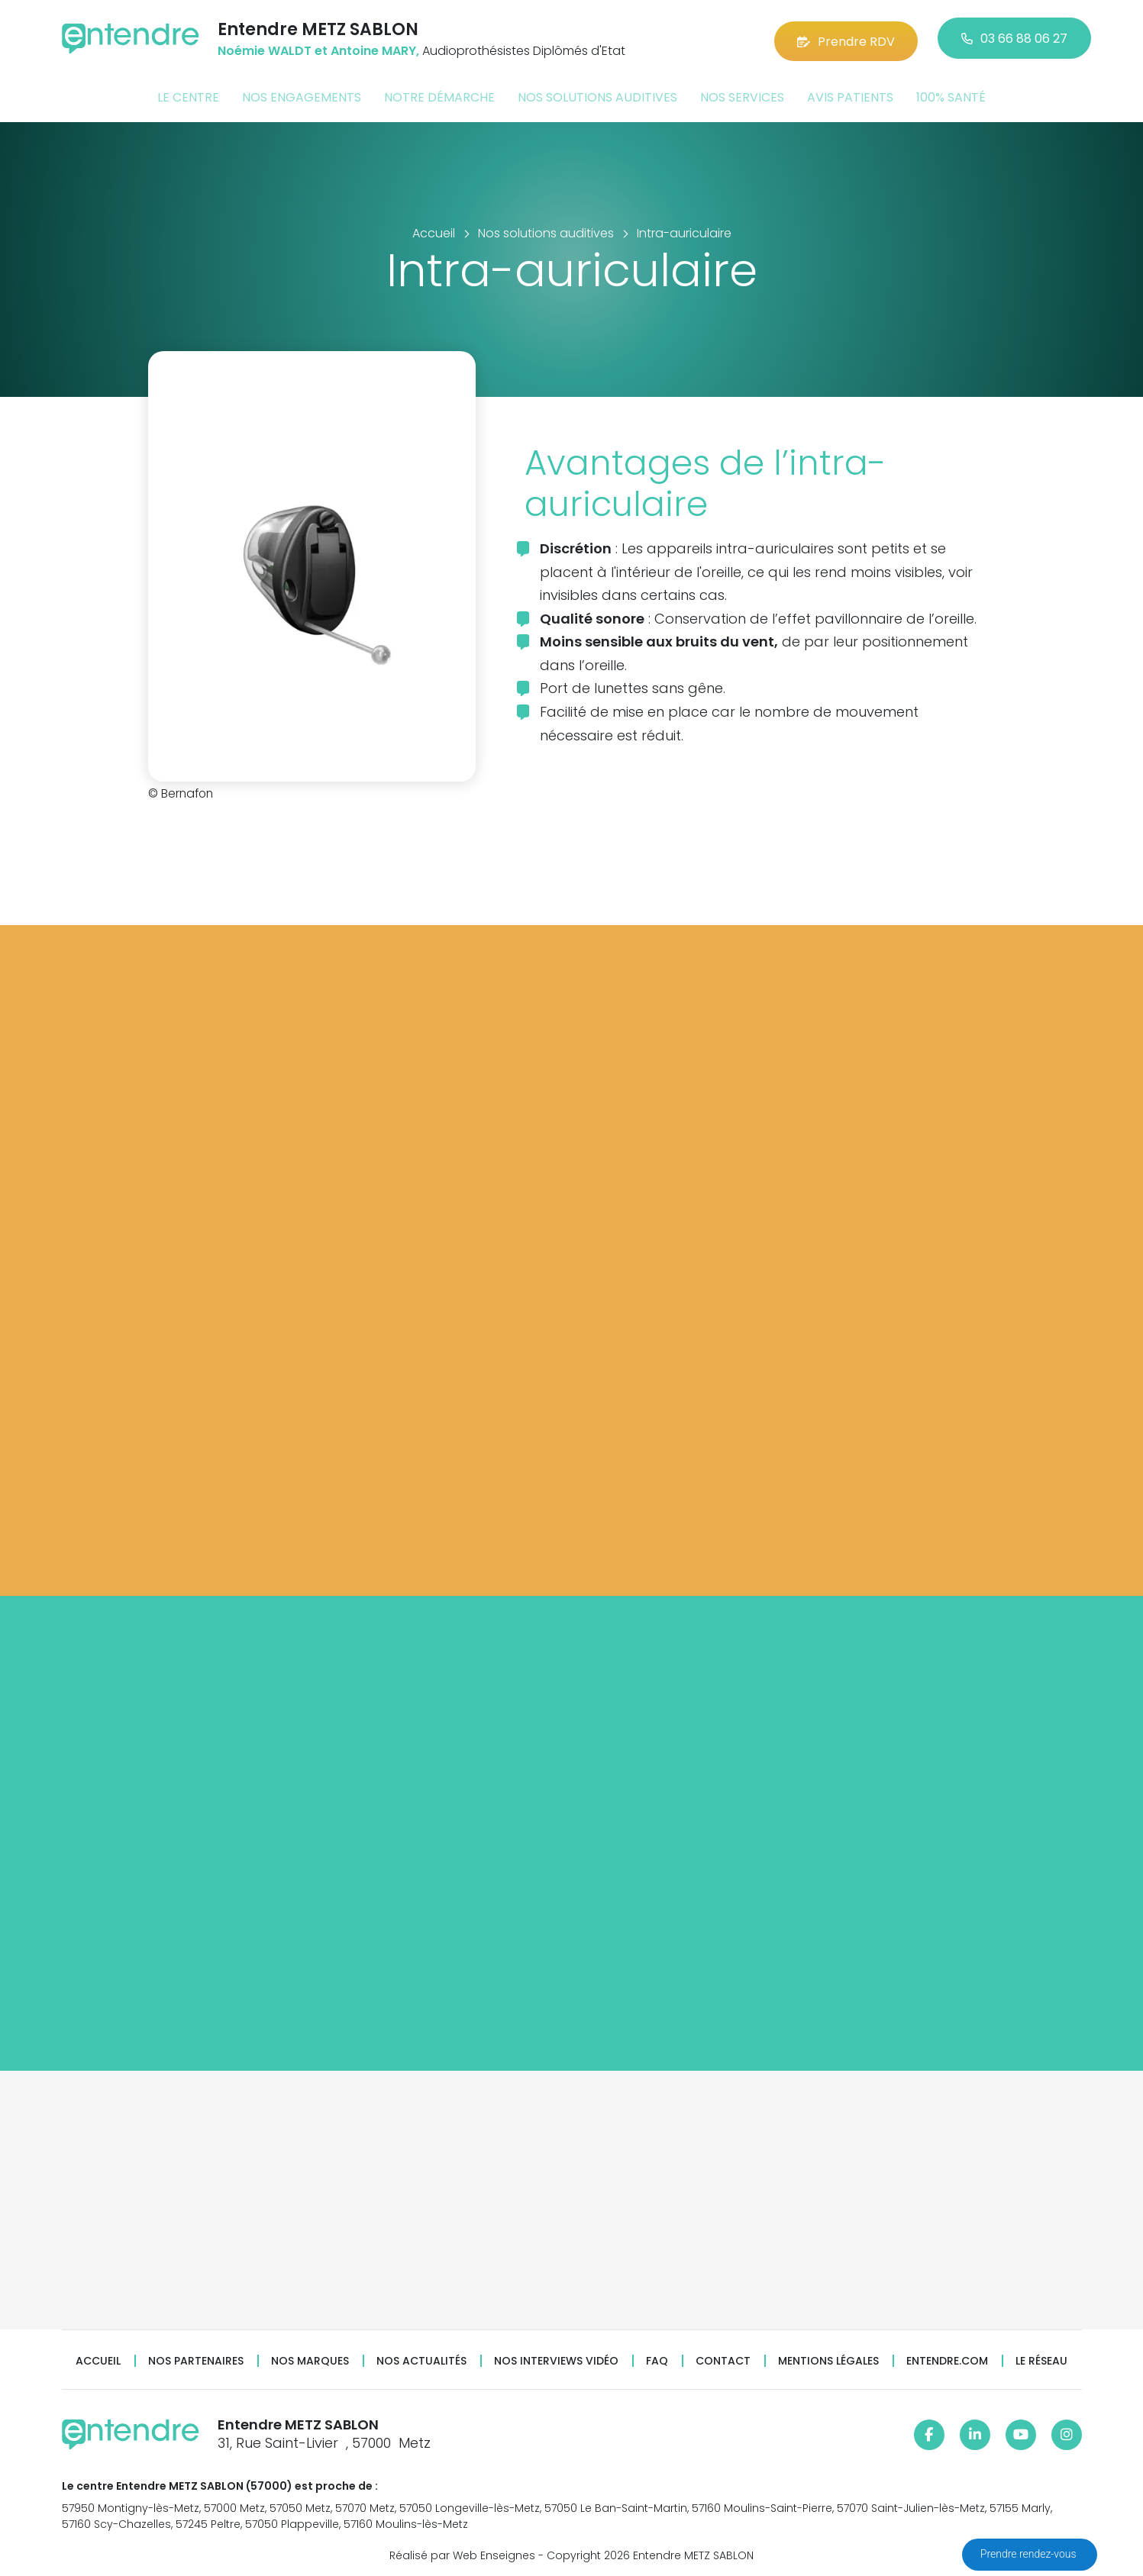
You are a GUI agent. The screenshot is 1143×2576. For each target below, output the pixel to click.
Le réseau (1041, 2358)
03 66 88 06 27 (1014, 38)
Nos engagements (301, 94)
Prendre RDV (846, 38)
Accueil (98, 2358)
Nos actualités (421, 2358)
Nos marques (310, 2358)
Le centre (188, 94)
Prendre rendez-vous (1029, 2554)
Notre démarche (439, 94)
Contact (723, 2358)
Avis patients (850, 94)
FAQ (657, 2358)
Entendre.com (947, 2358)
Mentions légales (828, 2358)
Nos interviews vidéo (556, 2358)
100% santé (951, 94)
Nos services (742, 94)
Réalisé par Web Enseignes (462, 2552)
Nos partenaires (196, 2358)
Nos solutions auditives (597, 94)
